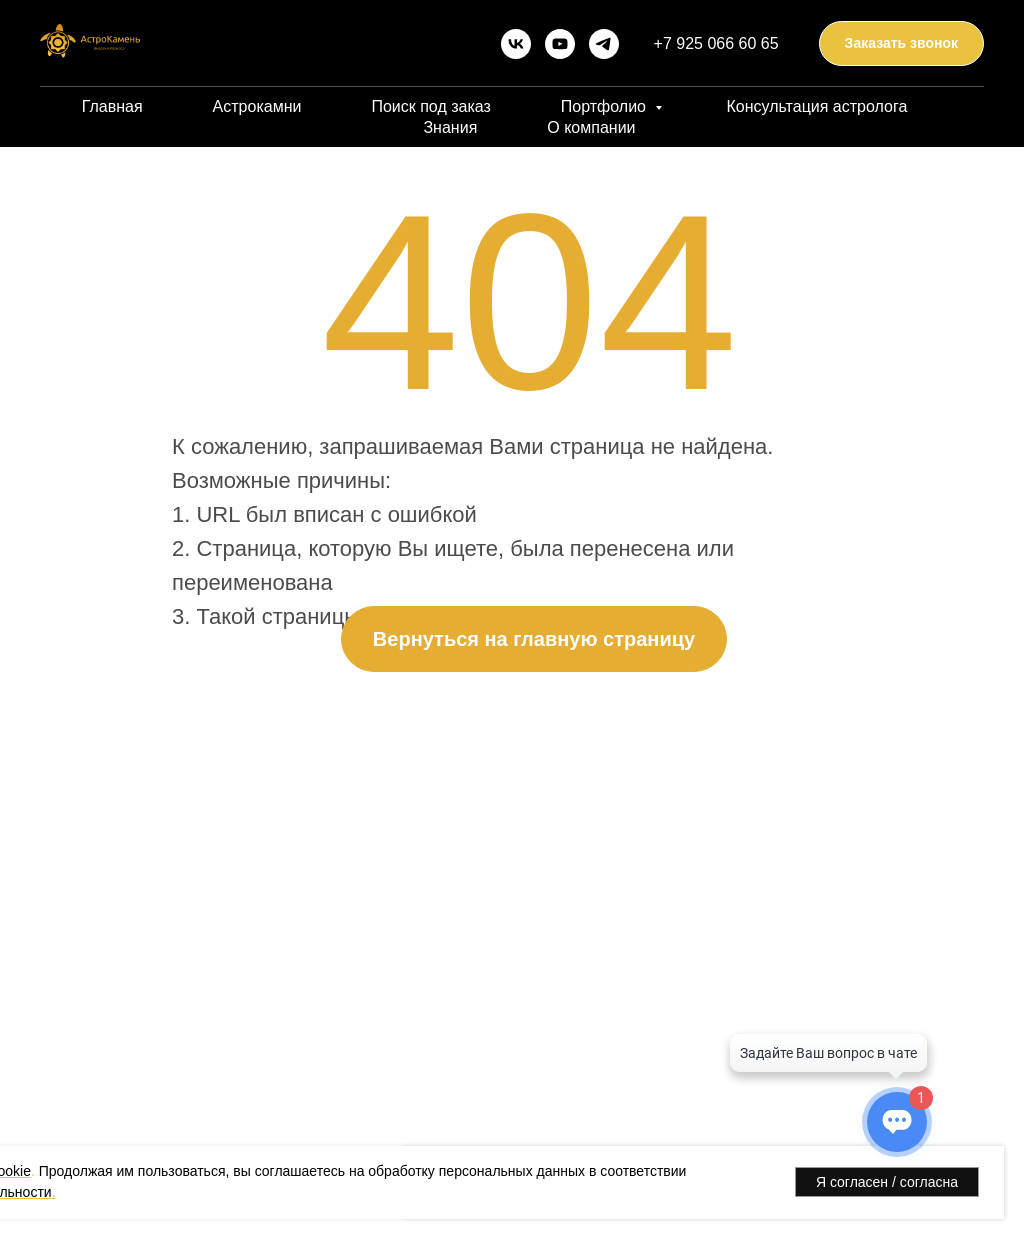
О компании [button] (591, 127)
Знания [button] (450, 127)
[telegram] (604, 44)
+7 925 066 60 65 (716, 43)
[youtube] (560, 44)
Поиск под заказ (430, 106)
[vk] (516, 44)
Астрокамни (257, 106)
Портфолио (606, 106)
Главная (112, 106)
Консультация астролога (816, 106)
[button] (901, 43)
